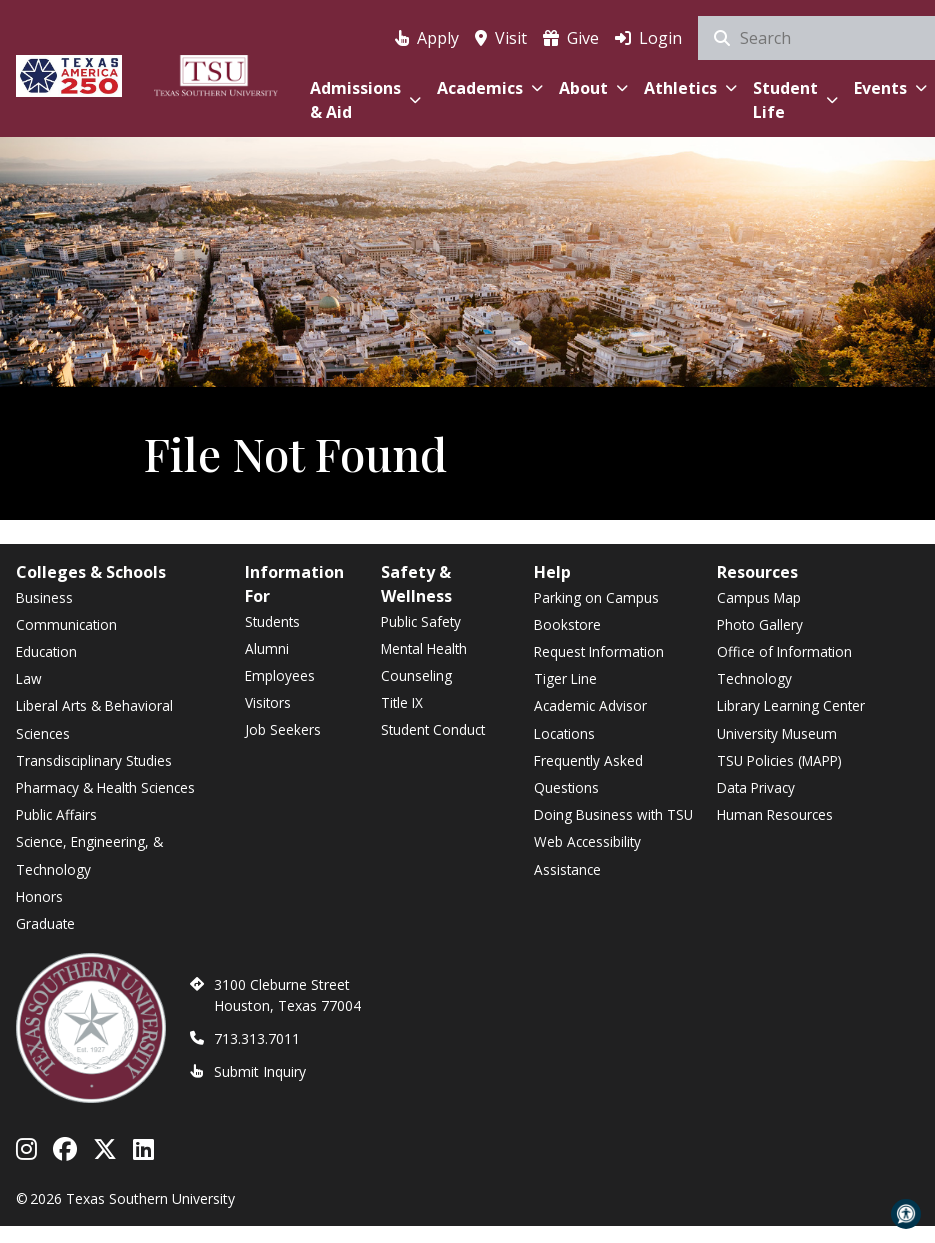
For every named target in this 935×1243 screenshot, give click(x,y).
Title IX (402, 702)
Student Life (795, 100)
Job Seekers (283, 729)
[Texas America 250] (69, 72)
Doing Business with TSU (613, 814)
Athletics (690, 88)
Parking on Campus (596, 597)
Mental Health (424, 648)
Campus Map (759, 597)
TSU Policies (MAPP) (779, 760)
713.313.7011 (257, 1038)
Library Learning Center (791, 705)
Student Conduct (433, 729)
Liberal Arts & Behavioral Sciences (94, 719)
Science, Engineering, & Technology (89, 855)
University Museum (777, 733)
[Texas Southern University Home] (216, 72)
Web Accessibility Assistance (587, 855)
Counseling (416, 675)
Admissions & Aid (365, 100)
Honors (39, 896)
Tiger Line (565, 678)
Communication (66, 624)
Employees (280, 675)
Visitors (268, 702)
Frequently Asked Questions (588, 774)
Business (44, 597)
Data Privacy (756, 787)
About (593, 88)
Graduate (45, 923)
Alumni (267, 648)
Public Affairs (56, 814)
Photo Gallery (760, 624)
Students (272, 621)
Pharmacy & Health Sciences (105, 787)
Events (890, 88)
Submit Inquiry (260, 1071)
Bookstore (567, 624)
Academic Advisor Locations (590, 719)
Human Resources (775, 814)
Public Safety (421, 621)
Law (29, 678)
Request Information (599, 651)
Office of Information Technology (784, 665)
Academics (490, 88)
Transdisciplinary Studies (94, 760)
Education (46, 651)
